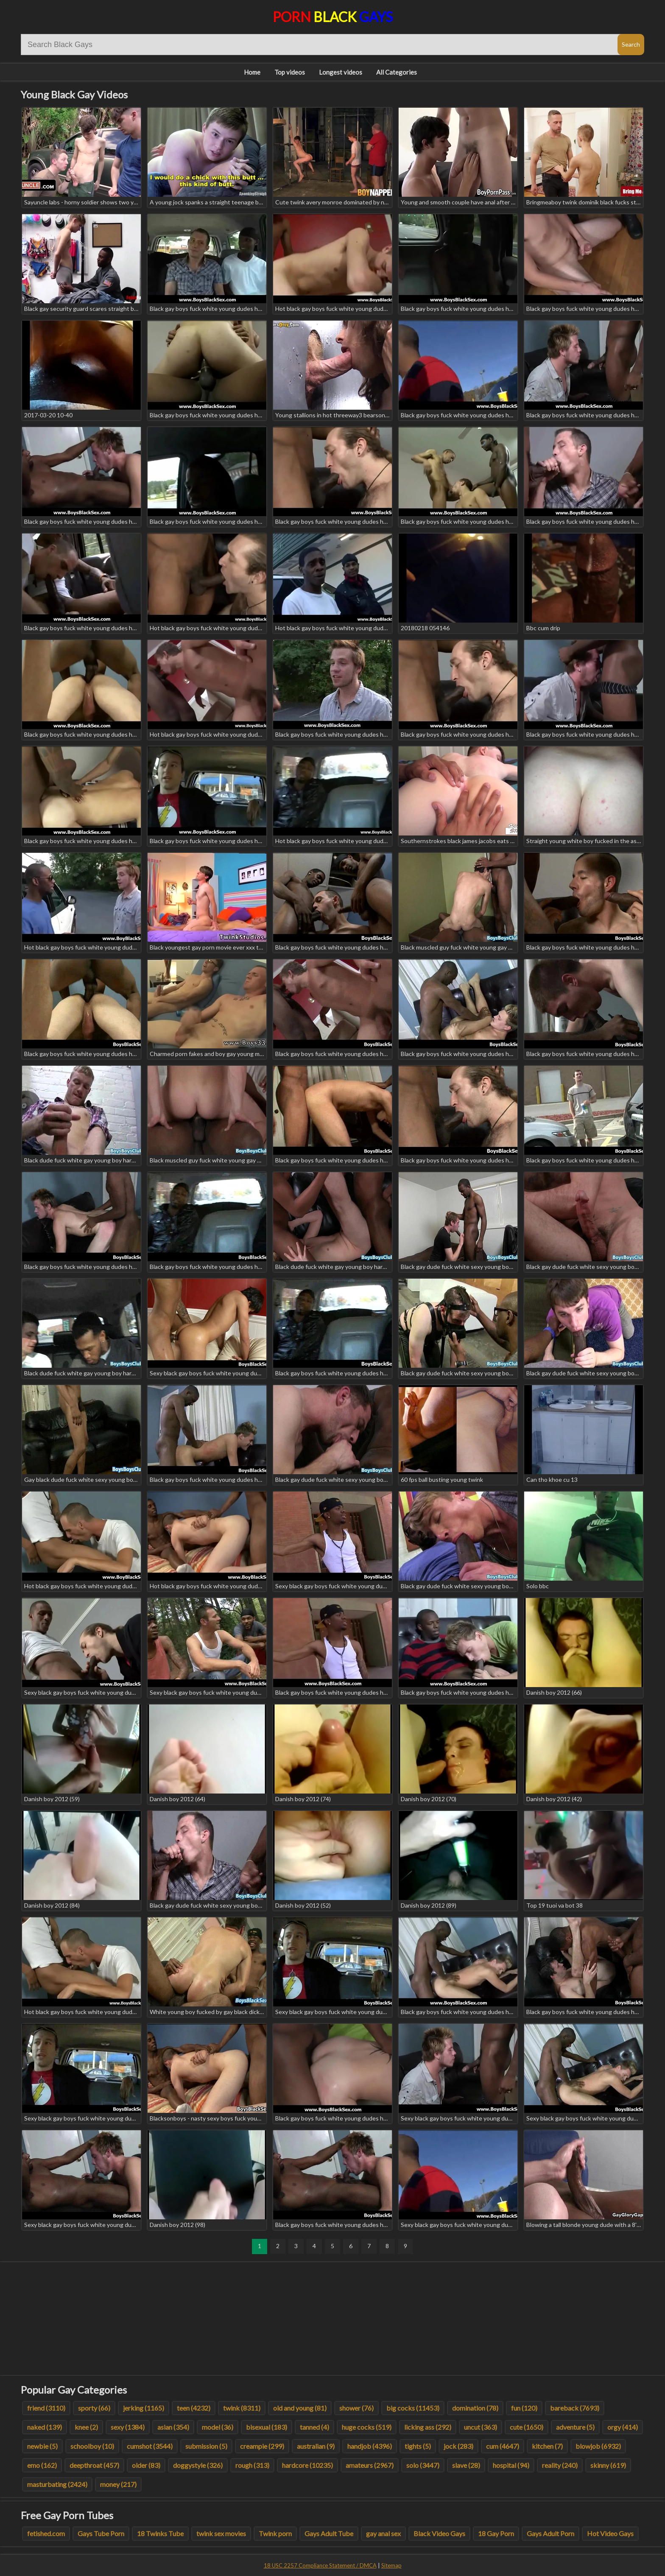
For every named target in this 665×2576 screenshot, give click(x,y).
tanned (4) (314, 2427)
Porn (333, 16)
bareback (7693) (574, 2408)
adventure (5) (575, 2427)
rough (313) (252, 2465)
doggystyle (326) (198, 2465)
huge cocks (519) (366, 2427)
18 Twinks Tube (160, 2533)
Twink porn (275, 2533)
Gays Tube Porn (101, 2533)
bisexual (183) (266, 2427)
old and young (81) (300, 2408)
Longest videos (340, 72)
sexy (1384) (128, 2427)
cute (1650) (526, 2427)
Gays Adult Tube (329, 2533)
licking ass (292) (427, 2427)
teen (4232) (193, 2408)
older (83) (146, 2465)
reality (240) (560, 2465)
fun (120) (524, 2408)
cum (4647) (502, 2446)
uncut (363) (480, 2427)
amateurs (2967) (370, 2465)
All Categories (396, 72)
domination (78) (475, 2408)
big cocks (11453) (412, 2408)
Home (252, 72)
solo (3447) (422, 2465)
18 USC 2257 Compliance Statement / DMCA (320, 2565)
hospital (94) (511, 2465)
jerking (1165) (143, 2408)
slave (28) (466, 2465)
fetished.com (46, 2533)
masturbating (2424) (57, 2484)
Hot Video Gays (610, 2533)
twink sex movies (221, 2533)
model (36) (217, 2427)
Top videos (289, 72)
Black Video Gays (439, 2533)
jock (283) (458, 2446)
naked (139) (44, 2427)
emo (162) (42, 2465)
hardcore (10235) (307, 2465)
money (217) (118, 2484)
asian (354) (173, 2427)
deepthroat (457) (94, 2465)
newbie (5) (42, 2446)
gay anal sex (383, 2533)
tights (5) (418, 2446)
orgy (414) (622, 2427)
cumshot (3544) (150, 2446)
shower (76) (356, 2408)
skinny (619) (608, 2465)
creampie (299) (262, 2446)
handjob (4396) (369, 2446)
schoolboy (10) (92, 2446)
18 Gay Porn (496, 2533)
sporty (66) (94, 2408)
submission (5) (206, 2446)
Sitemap (391, 2565)
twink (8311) (241, 2408)
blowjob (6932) (598, 2446)
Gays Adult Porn (550, 2533)
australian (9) (316, 2446)
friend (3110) (46, 2408)
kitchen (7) (547, 2446)
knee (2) (86, 2427)
